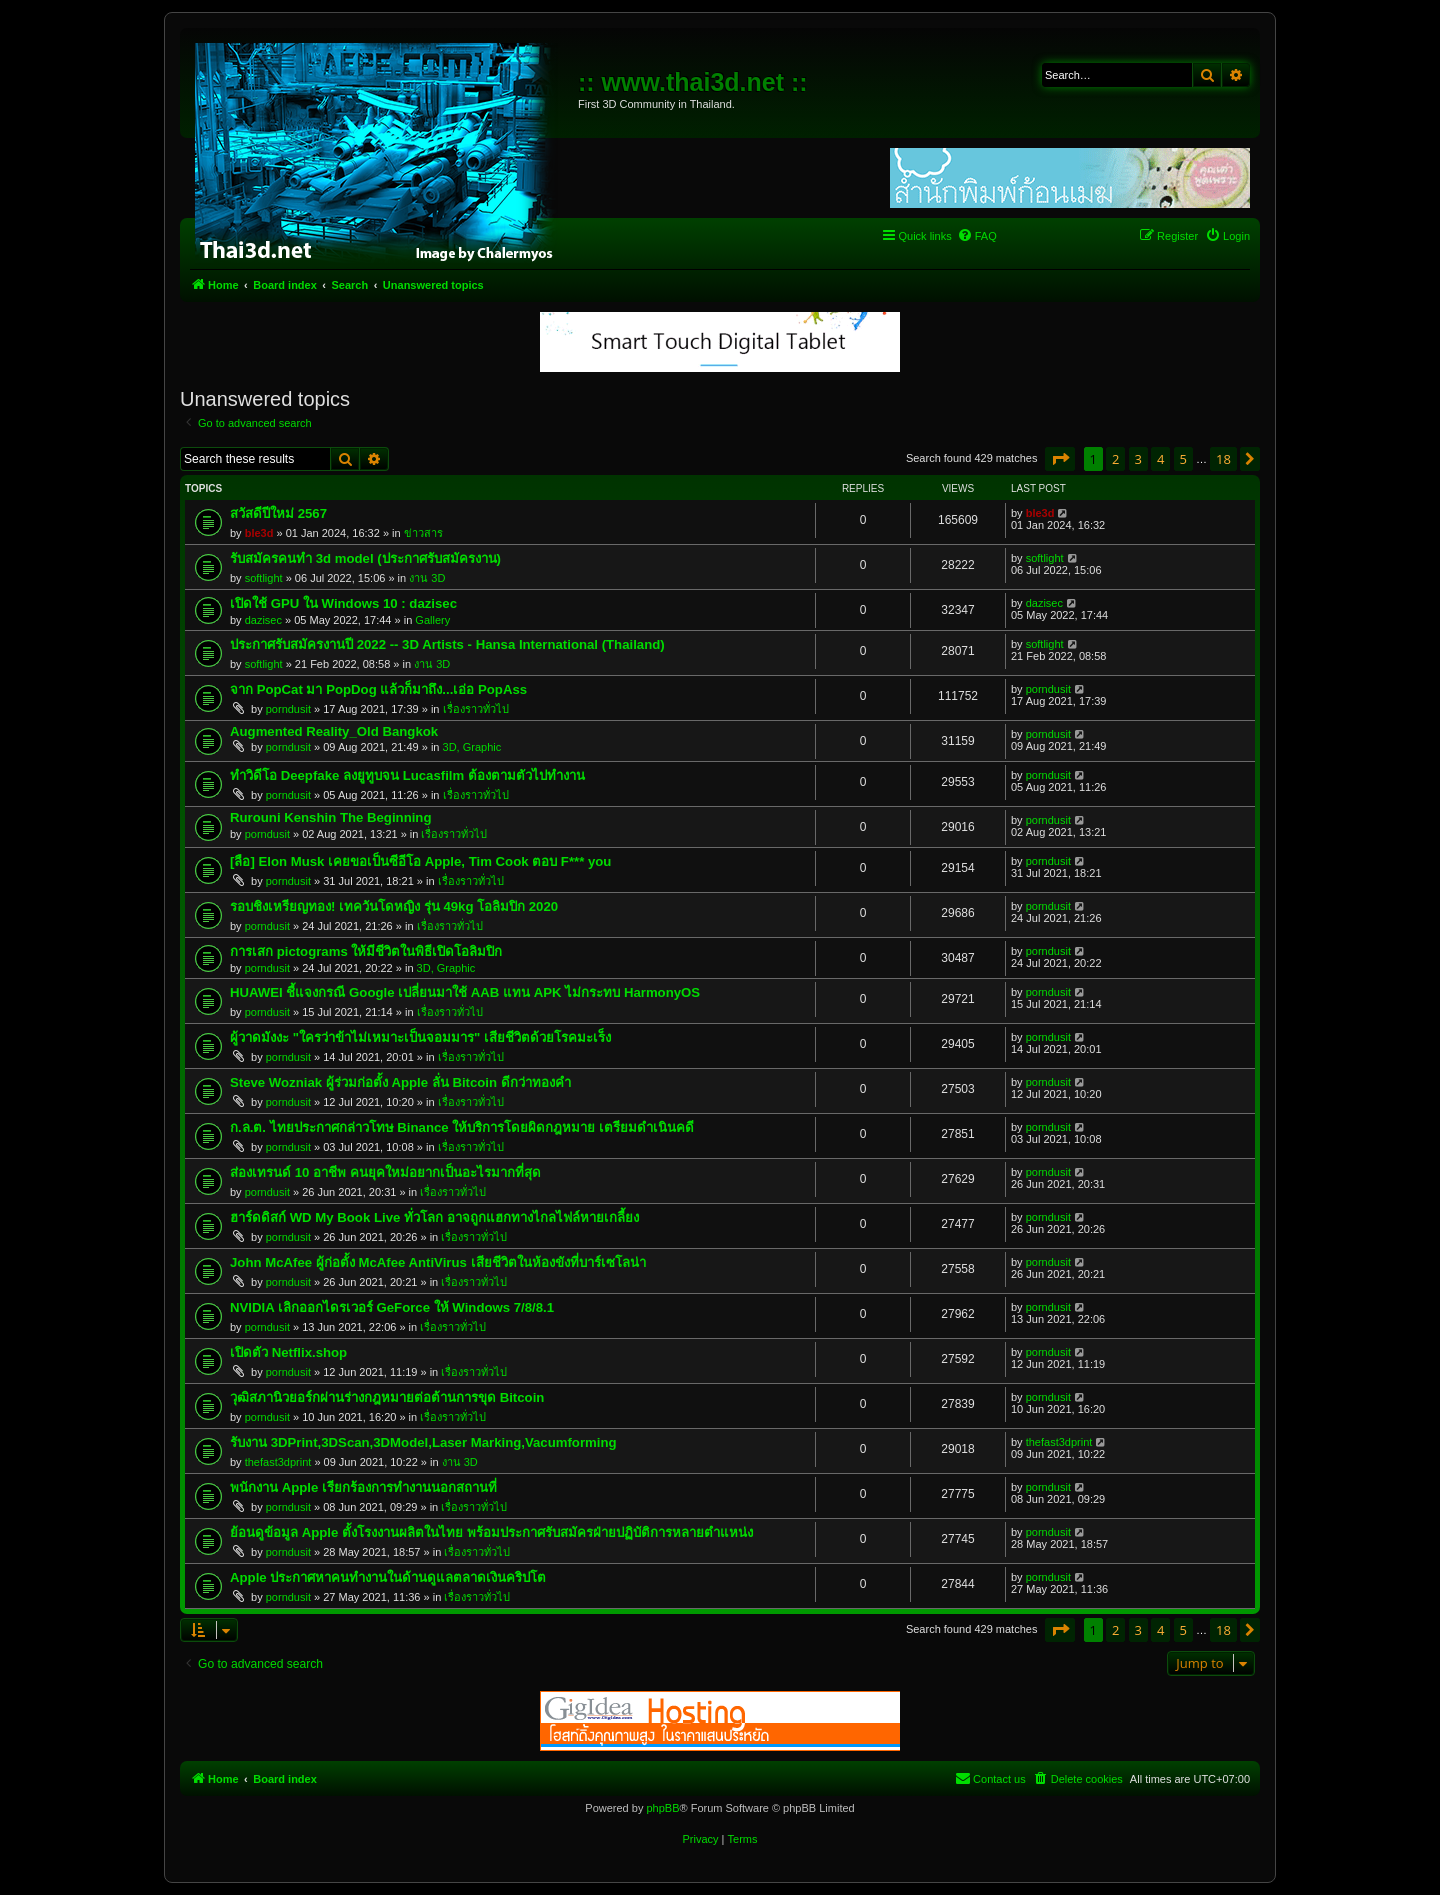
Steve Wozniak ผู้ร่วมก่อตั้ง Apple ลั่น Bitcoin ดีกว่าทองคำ (400, 1082)
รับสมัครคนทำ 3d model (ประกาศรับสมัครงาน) (365, 558)
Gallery (432, 620)
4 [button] (1160, 459)
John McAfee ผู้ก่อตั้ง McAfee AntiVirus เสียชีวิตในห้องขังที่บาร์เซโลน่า (438, 1262)
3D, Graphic (472, 747)
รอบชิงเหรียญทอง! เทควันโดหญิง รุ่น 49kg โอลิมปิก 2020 (394, 906)
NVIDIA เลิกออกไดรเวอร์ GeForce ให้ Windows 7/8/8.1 (392, 1307)
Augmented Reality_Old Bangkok (334, 731)
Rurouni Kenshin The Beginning (330, 817)
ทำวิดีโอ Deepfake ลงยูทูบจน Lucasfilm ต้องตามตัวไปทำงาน (407, 775)
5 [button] (1183, 459)
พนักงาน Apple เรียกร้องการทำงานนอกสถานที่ (363, 1487)
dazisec (263, 620)
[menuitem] (977, 236)
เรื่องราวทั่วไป (476, 709)
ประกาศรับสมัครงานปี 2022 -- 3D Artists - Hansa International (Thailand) (447, 644)
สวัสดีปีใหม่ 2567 (278, 513)
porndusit (288, 709)
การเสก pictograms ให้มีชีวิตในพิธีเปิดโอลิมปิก (366, 951)
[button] (1060, 459)
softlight (264, 578)
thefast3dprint (278, 1462)
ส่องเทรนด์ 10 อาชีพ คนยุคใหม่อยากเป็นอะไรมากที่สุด (385, 1172)
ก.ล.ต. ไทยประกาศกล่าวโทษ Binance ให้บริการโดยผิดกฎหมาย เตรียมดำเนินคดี (462, 1127)
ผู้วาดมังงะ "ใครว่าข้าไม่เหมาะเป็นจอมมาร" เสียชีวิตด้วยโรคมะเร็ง (420, 1037)
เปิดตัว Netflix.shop (288, 1352)
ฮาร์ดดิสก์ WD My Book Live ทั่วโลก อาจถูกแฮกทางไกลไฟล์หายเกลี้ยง (434, 1217)
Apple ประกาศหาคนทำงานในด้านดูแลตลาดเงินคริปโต (388, 1577)
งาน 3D (427, 578)
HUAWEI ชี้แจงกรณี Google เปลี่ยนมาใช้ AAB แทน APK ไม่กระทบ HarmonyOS (465, 992)
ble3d (259, 533)
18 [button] (1223, 459)
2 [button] (1115, 459)
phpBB (662, 1808)
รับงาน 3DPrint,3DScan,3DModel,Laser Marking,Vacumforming (423, 1442)
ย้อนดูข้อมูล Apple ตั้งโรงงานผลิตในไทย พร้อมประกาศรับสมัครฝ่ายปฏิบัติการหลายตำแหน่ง (491, 1532)
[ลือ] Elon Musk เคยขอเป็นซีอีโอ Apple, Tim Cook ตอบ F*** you (420, 861)
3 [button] (1138, 459)
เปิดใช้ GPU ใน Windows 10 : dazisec (343, 603)
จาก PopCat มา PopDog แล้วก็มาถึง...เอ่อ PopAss (378, 689)
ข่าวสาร (423, 533)
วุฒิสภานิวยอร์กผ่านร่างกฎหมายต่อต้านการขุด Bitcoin (387, 1397)
